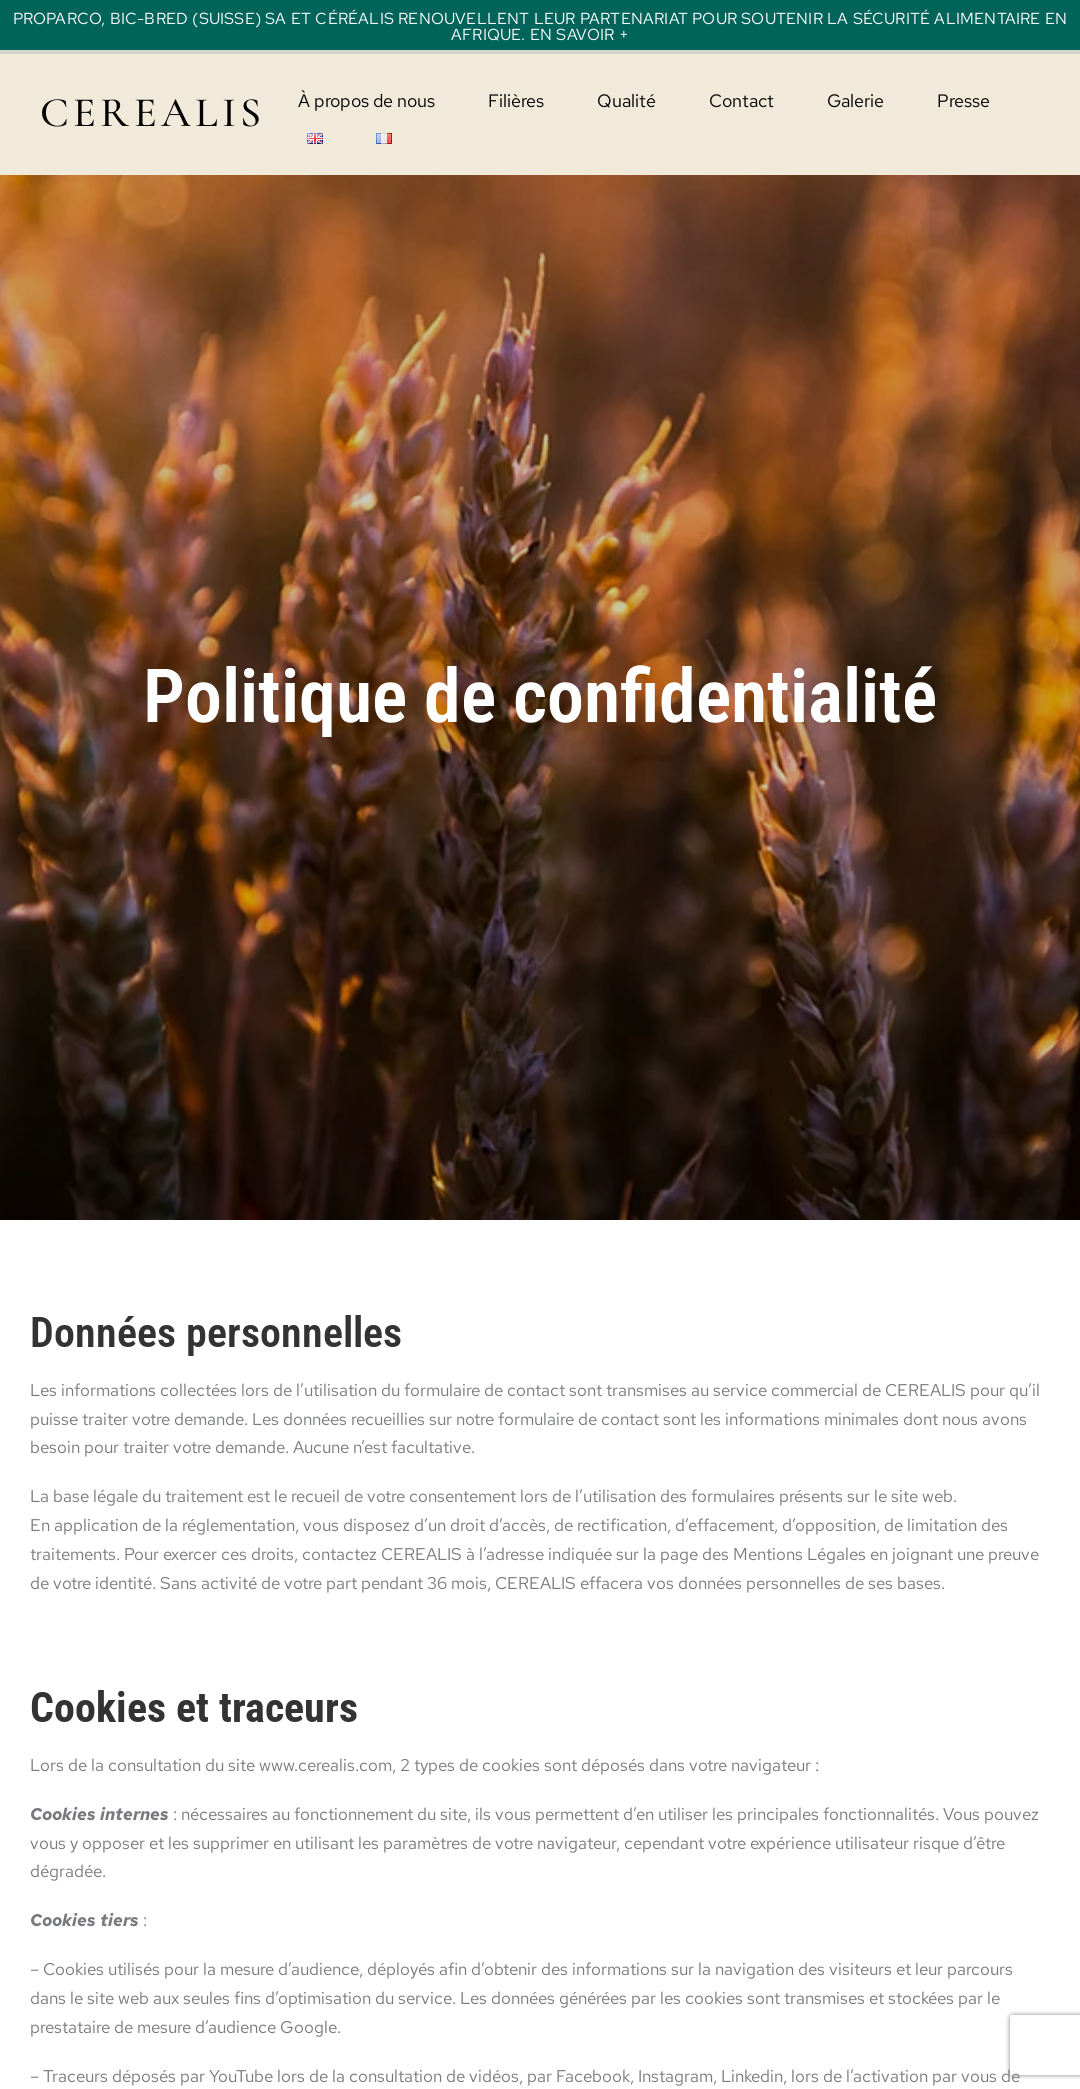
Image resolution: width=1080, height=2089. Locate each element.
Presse (963, 100)
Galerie (855, 100)
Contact (741, 100)
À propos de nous (366, 100)
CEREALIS (153, 112)
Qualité (626, 100)
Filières (516, 100)
